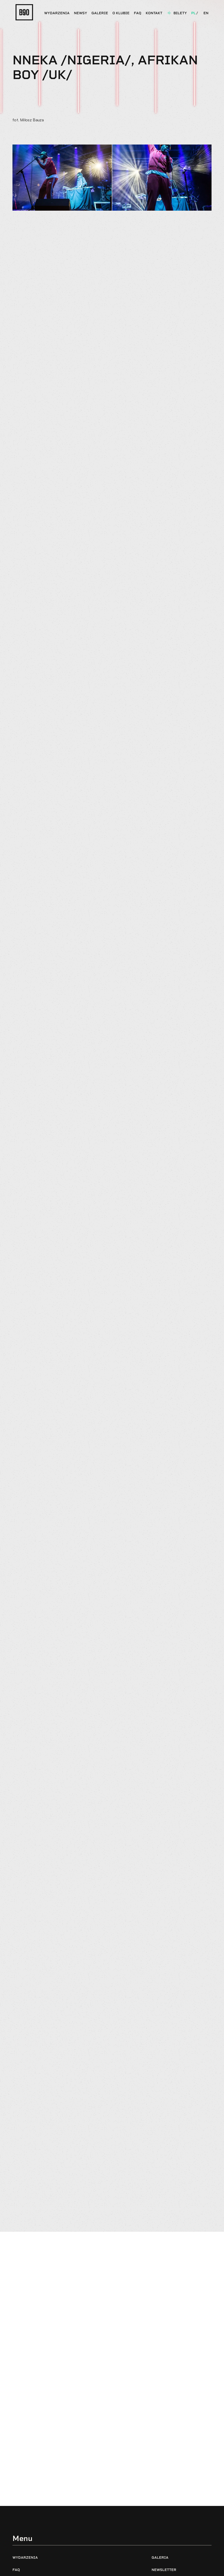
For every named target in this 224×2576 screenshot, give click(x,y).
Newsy (80, 13)
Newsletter (164, 2570)
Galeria (160, 2557)
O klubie (121, 13)
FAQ (137, 13)
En (205, 13)
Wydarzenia (57, 13)
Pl (193, 13)
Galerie (99, 13)
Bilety (180, 13)
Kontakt (154, 13)
